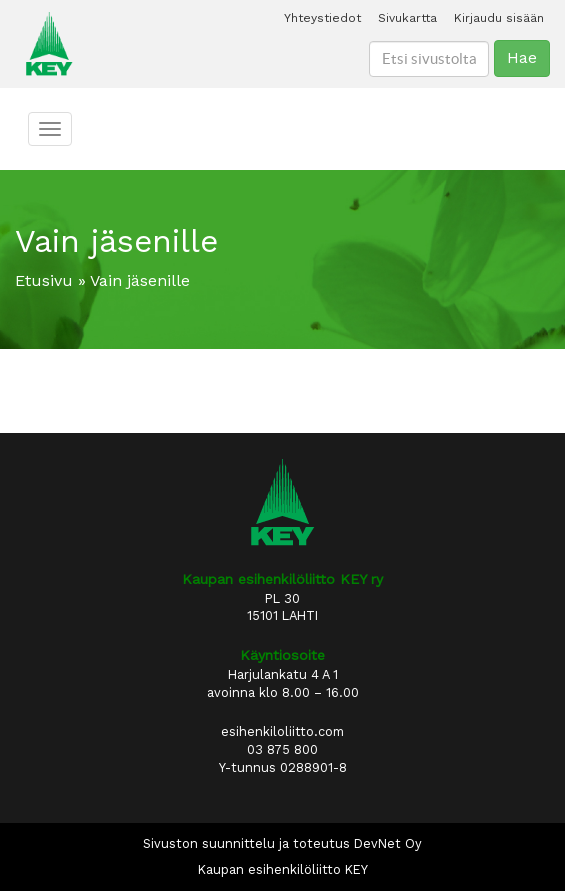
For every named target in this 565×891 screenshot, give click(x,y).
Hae (522, 57)
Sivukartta (407, 18)
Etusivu (44, 280)
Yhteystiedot (322, 18)
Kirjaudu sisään (499, 18)
